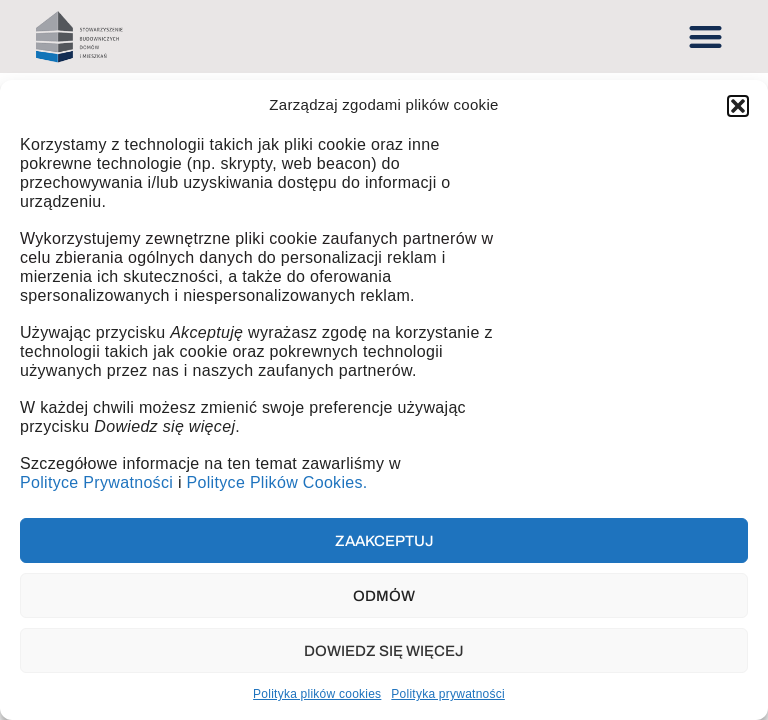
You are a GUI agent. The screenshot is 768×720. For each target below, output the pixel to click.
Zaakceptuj (384, 541)
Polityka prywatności (448, 694)
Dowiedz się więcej (384, 651)
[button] (738, 106)
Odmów (384, 596)
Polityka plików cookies (317, 694)
